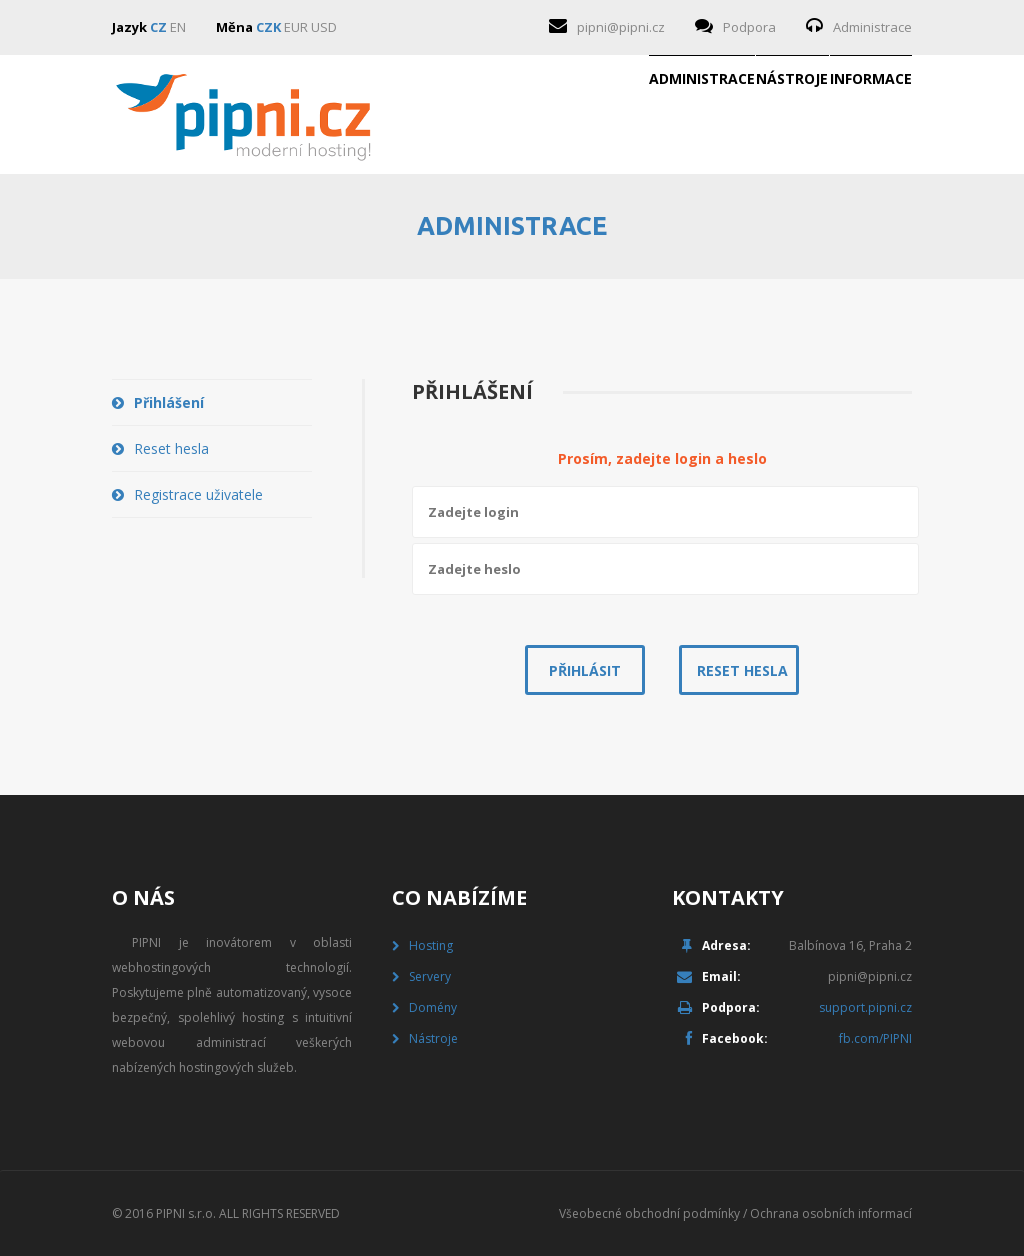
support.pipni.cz (865, 1007)
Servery (430, 976)
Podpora (749, 27)
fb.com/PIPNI (875, 1038)
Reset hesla (171, 448)
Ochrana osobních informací (831, 1213)
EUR (296, 27)
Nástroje (695, 115)
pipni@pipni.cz (621, 27)
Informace (838, 115)
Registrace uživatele (198, 494)
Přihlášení (169, 402)
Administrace (872, 27)
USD (324, 27)
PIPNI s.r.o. (186, 1213)
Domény (433, 1007)
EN (178, 27)
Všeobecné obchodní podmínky (649, 1213)
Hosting (431, 945)
